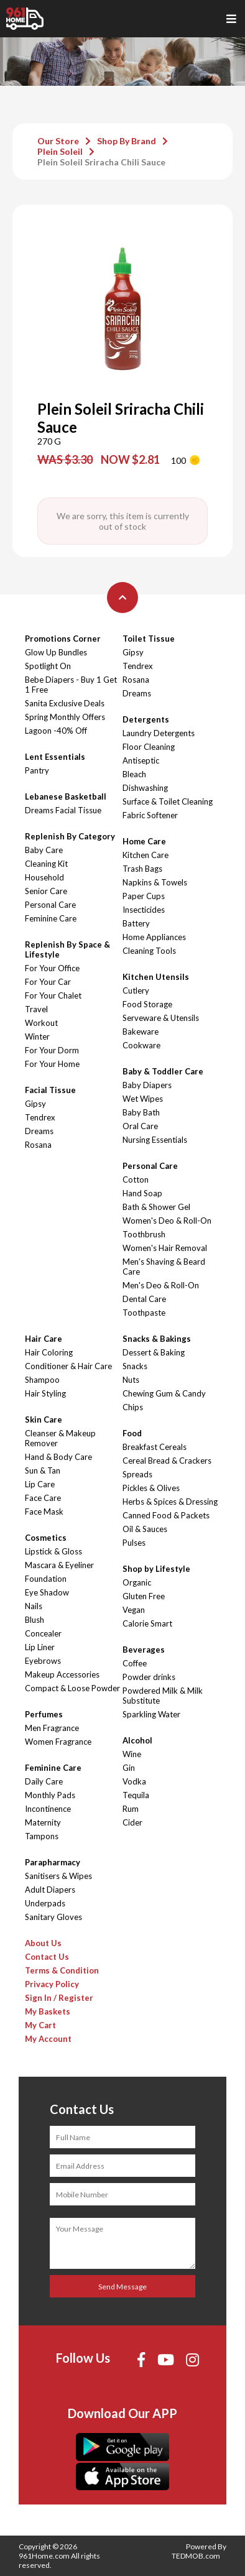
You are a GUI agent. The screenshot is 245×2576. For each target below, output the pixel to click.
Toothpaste (143, 1313)
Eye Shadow (47, 1592)
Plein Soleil (60, 151)
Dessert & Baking (153, 1352)
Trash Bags (142, 869)
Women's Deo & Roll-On (166, 1221)
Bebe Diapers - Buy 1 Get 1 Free (71, 685)
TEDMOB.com (196, 2555)
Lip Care (40, 1484)
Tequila (135, 1795)
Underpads (45, 1903)
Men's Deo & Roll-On (160, 1285)
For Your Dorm (52, 1050)
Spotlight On (48, 666)
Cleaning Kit (46, 864)
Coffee (134, 1663)
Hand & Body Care (58, 1457)
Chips (132, 1407)
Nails (33, 1606)
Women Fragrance (58, 1742)
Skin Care (43, 1419)
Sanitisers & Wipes (58, 1876)
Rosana (38, 1145)
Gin (128, 1768)
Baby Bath (141, 1112)
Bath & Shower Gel (156, 1207)
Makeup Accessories (62, 1674)
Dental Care (144, 1299)
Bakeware (140, 1031)
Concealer (43, 1633)
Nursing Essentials (154, 1140)
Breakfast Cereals (154, 1447)
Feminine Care (50, 918)
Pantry (37, 770)
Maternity (43, 1822)
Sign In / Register (59, 1998)
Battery (136, 923)
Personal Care (50, 905)
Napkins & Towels (154, 882)
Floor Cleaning (148, 747)
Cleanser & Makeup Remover (60, 1438)
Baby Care (44, 850)
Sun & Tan (42, 1470)
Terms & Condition (62, 1970)
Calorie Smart (147, 1623)
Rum (130, 1809)
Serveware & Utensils (160, 1018)
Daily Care (44, 1781)
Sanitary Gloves (53, 1917)
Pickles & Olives (151, 1488)
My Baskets (47, 2011)
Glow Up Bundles (56, 652)
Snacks (134, 1366)
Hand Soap (142, 1193)
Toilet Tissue (148, 639)
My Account (48, 2039)
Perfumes (44, 1714)
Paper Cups (143, 896)
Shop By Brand (126, 141)
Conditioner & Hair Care (68, 1366)
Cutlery (135, 990)
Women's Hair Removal (164, 1248)
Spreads (137, 1474)
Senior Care (46, 891)
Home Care (144, 841)
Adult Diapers (50, 1890)
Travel (36, 1009)
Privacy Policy (52, 1984)
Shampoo (42, 1380)
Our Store (58, 141)
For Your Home (52, 1064)
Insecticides (143, 910)
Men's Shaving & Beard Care (163, 1266)
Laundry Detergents (158, 733)
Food (132, 1433)
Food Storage (147, 1004)
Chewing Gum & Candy (164, 1393)
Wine (131, 1754)
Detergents (145, 719)
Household (44, 877)
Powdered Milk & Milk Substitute (162, 1696)
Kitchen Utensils (155, 977)
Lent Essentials (55, 757)
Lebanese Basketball (65, 796)
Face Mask (44, 1512)
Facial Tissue (50, 1090)
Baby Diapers (147, 1085)
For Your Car (48, 982)
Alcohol (137, 1740)
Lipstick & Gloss (53, 1551)
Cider (132, 1822)
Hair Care (43, 1339)
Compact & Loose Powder (72, 1688)
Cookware (141, 1045)
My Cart (40, 2025)
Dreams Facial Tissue (63, 810)
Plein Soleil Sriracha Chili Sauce (101, 162)
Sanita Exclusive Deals (64, 703)
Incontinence (48, 1809)
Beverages (143, 1650)
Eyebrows (43, 1661)
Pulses (134, 1543)
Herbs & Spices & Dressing (170, 1502)
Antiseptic (140, 760)
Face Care (43, 1498)
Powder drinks (148, 1677)
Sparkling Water (151, 1714)
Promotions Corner (63, 639)
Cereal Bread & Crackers (166, 1461)
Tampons (41, 1836)
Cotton (135, 1179)
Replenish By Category (70, 836)
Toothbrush (143, 1234)
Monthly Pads (50, 1795)
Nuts (130, 1380)
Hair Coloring (49, 1352)
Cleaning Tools (149, 951)
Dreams (39, 1131)
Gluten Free (143, 1596)
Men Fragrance (52, 1728)
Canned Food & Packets (166, 1515)
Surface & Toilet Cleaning (167, 801)
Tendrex (40, 1117)
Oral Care (140, 1126)
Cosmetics (46, 1538)
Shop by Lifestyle (156, 1569)
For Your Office (52, 968)
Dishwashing (145, 788)
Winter (37, 1036)
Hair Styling (45, 1393)
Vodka (134, 1781)
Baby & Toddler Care (162, 1071)
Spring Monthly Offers (65, 717)
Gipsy (35, 1104)
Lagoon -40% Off (56, 731)
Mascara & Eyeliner (59, 1565)
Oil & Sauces (144, 1529)
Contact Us (47, 1957)
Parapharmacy (52, 1862)
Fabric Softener (150, 815)
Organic (136, 1582)
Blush (34, 1620)
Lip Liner (40, 1647)
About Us (43, 1943)
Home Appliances (154, 937)
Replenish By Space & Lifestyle (67, 949)
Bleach (134, 774)
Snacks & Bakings (156, 1339)
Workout (41, 1023)
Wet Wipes (142, 1099)
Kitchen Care (145, 855)
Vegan (133, 1610)
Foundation (46, 1579)
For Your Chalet (53, 995)
